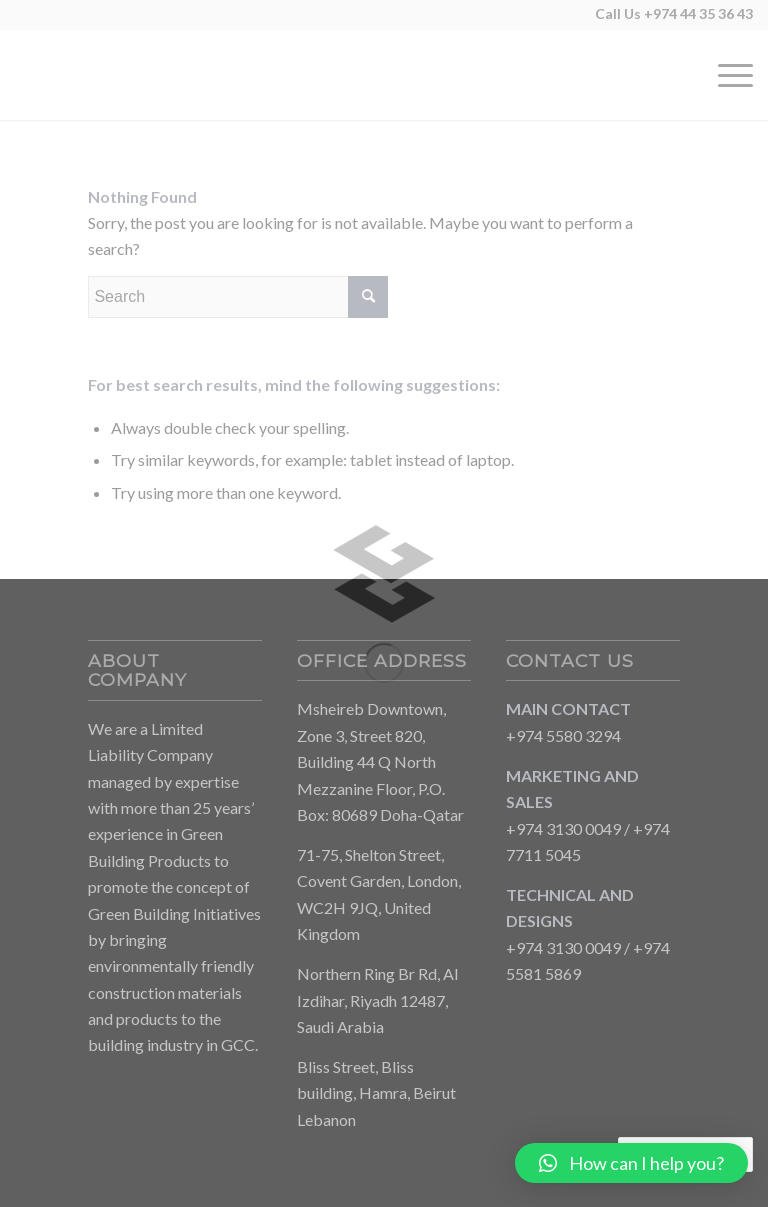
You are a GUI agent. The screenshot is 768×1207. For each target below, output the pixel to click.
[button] (631, 1163)
